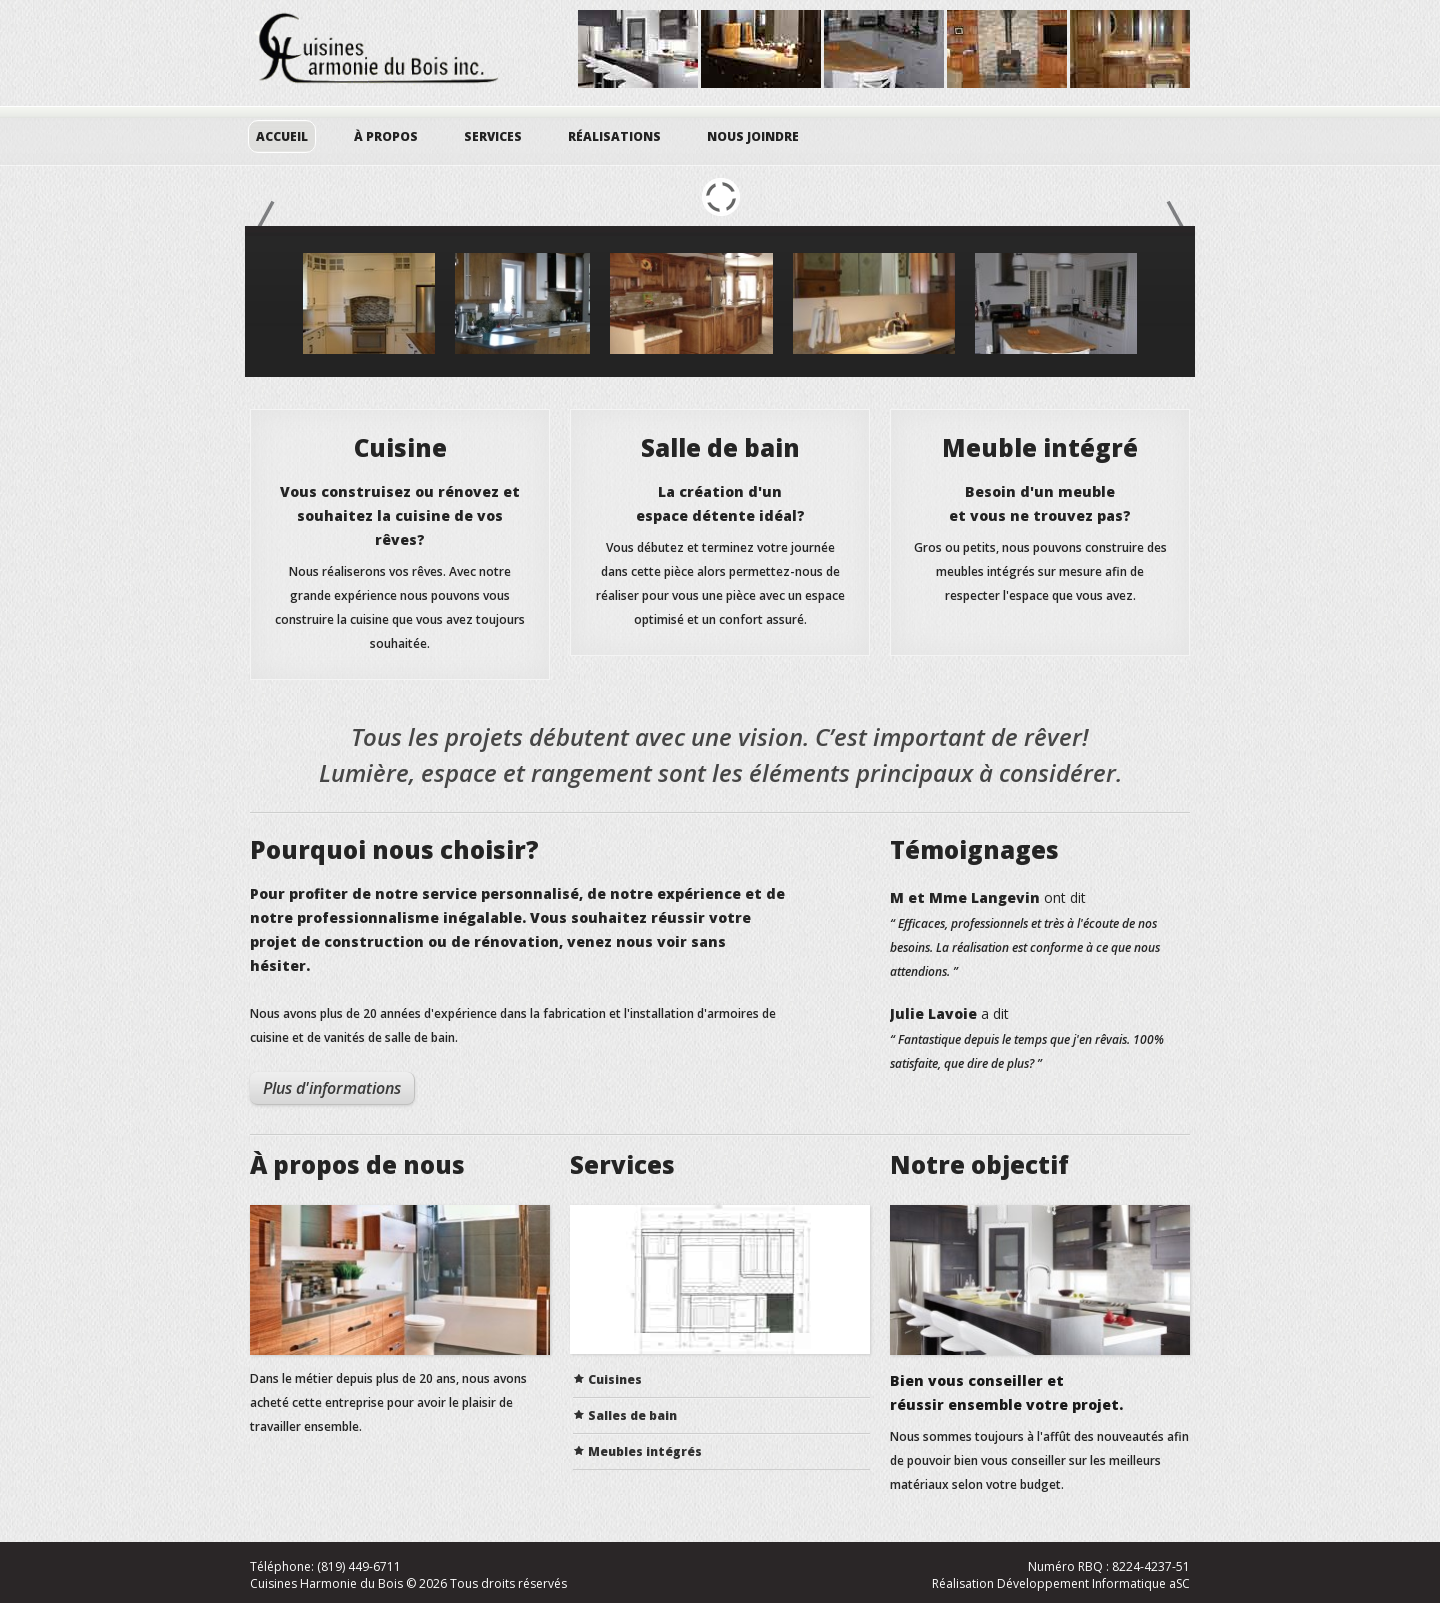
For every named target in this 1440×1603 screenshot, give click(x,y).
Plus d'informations (332, 1088)
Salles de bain (632, 1415)
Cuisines (615, 1379)
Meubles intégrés (645, 1451)
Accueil (282, 136)
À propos (386, 136)
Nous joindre (753, 136)
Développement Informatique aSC (1093, 1583)
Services (493, 136)
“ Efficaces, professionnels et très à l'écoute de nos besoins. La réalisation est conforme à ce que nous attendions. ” (1025, 947)
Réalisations (614, 136)
